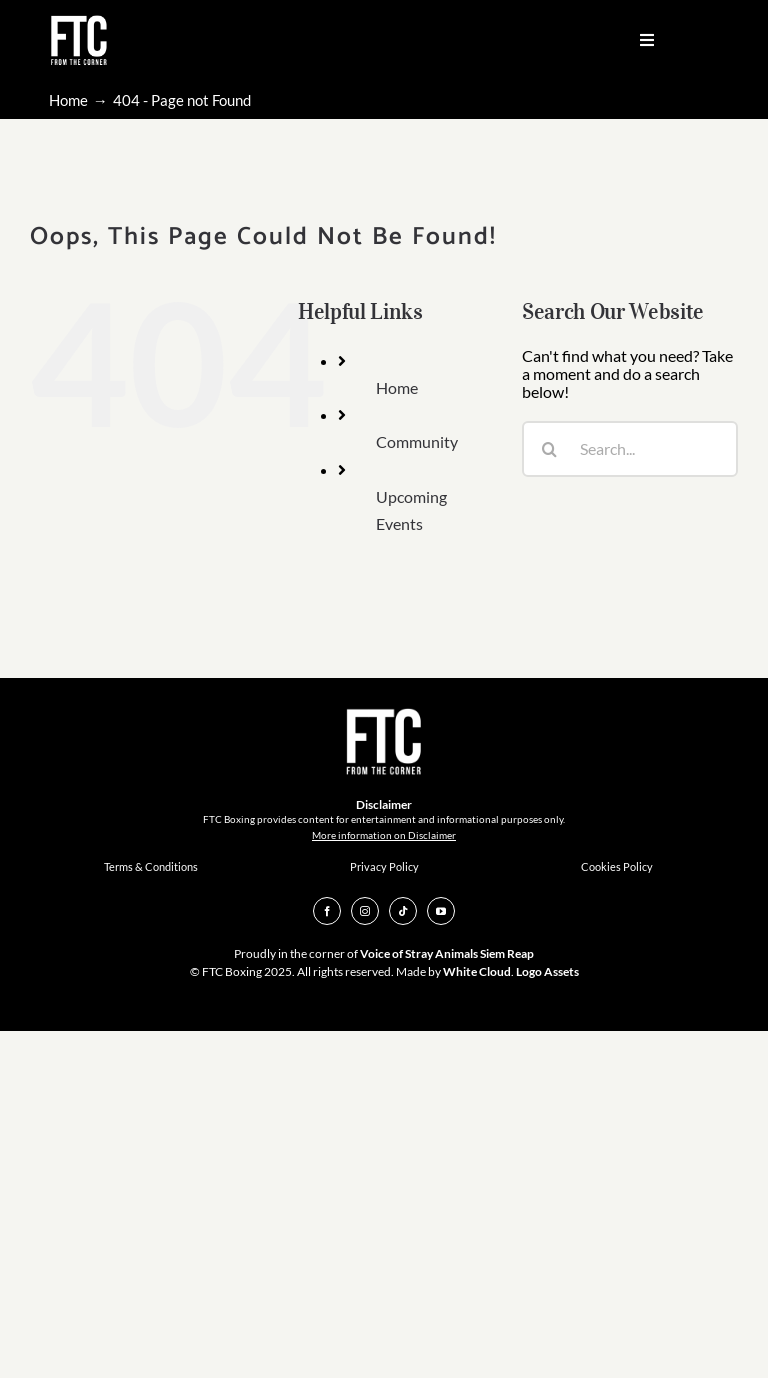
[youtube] (441, 911)
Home (397, 387)
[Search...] (630, 449)
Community (417, 441)
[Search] (550, 449)
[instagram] (365, 911)
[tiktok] (403, 911)
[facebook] (327, 911)
